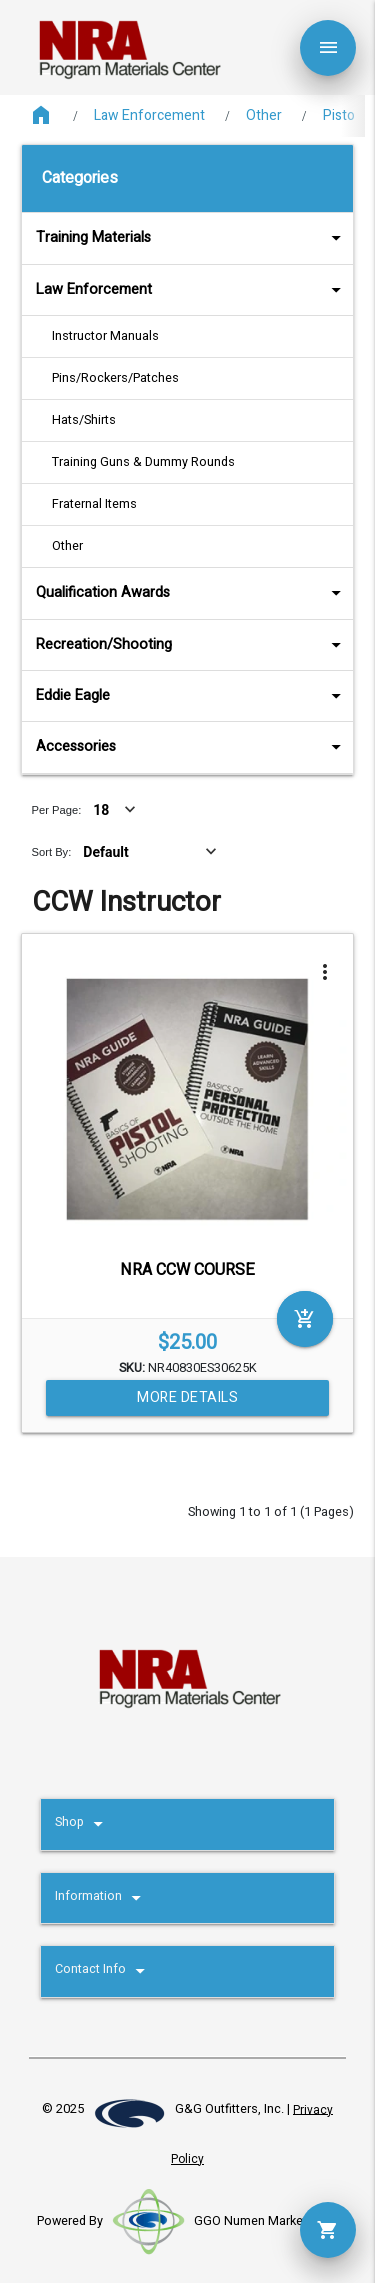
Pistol (340, 115)
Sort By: (52, 852)
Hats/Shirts (84, 420)
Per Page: (57, 810)
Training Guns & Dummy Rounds (143, 462)
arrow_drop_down (310, 238)
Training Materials (191, 237)
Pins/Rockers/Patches (115, 378)
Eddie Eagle (191, 695)
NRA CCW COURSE (187, 1270)
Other (264, 115)
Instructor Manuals (105, 336)
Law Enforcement (149, 115)
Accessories (191, 746)
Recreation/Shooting (191, 644)
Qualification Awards (191, 592)
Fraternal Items (94, 504)
